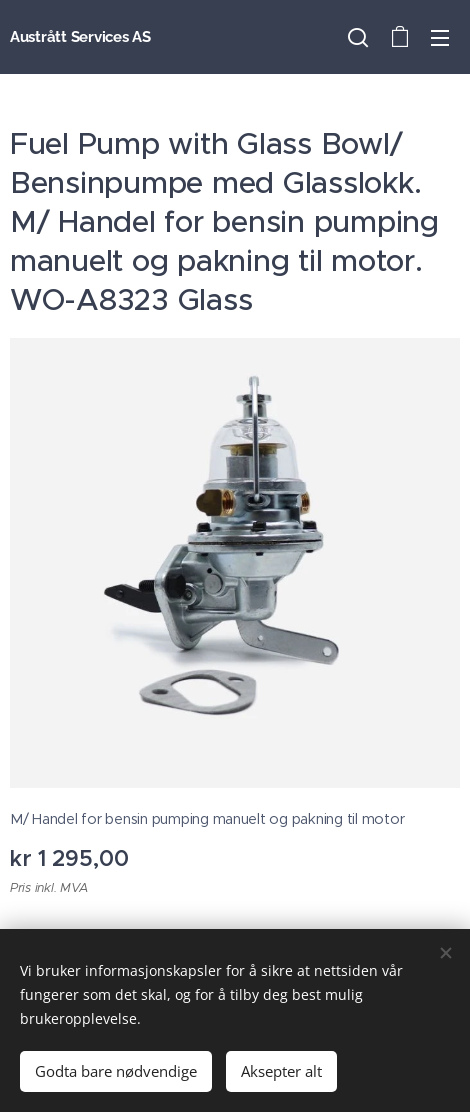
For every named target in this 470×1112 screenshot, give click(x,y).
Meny (440, 38)
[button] (358, 37)
